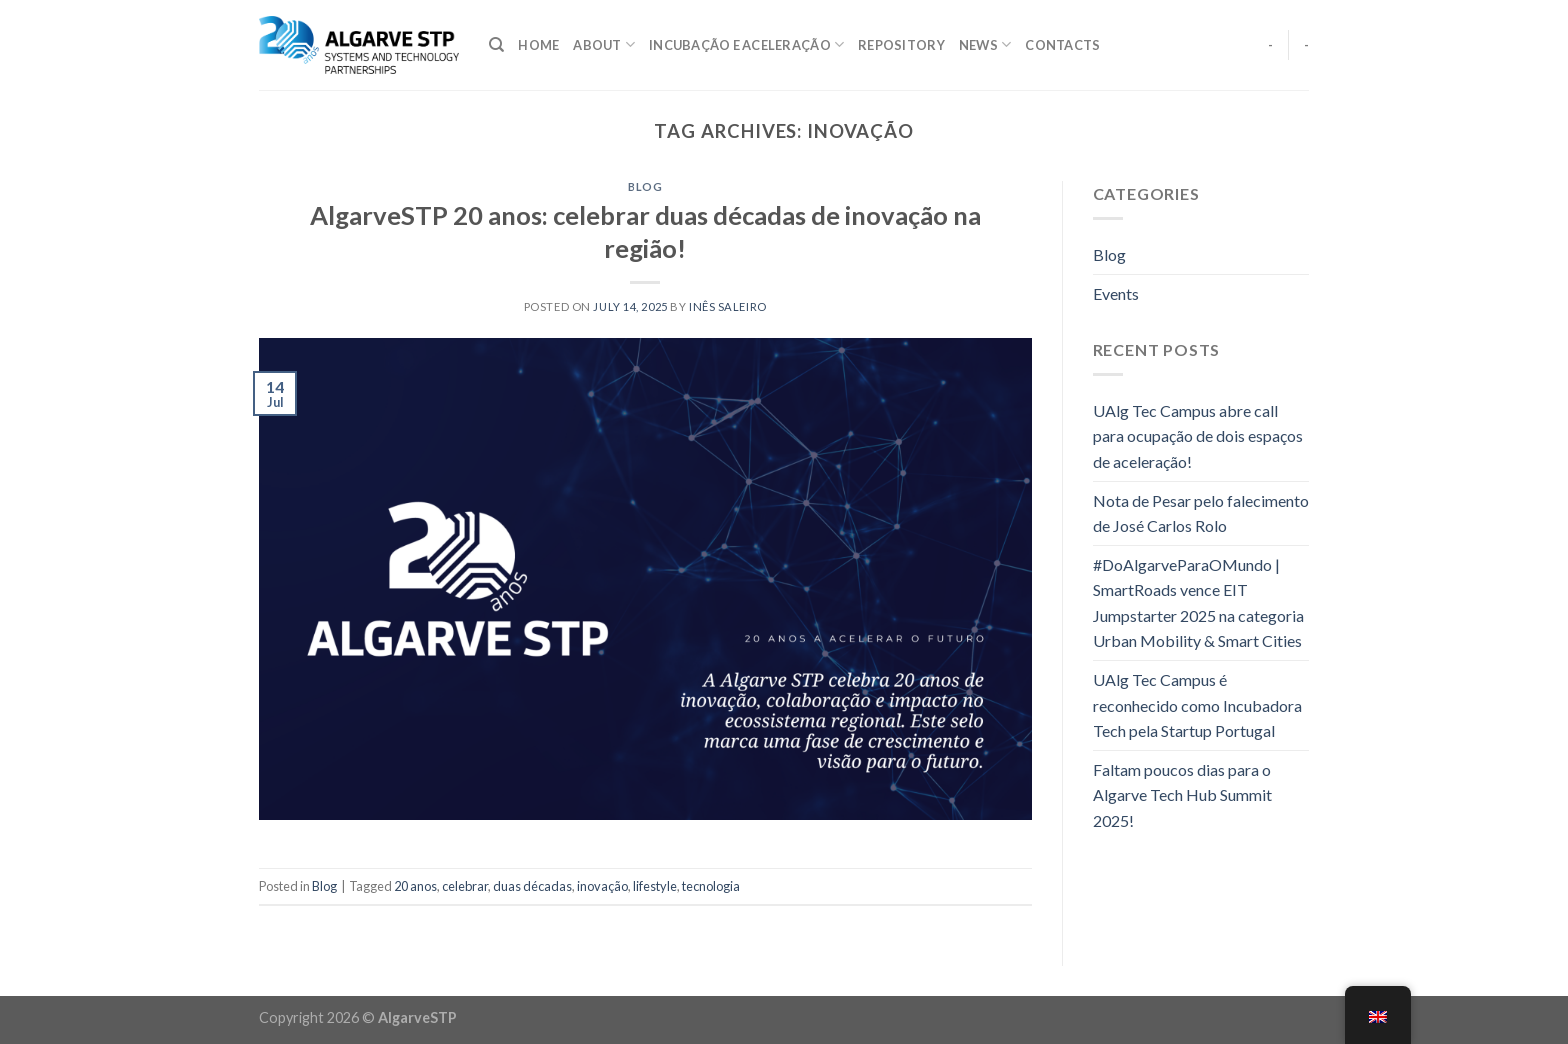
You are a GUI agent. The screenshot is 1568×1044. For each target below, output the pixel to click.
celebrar (465, 886)
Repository (901, 45)
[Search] (496, 45)
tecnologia (711, 886)
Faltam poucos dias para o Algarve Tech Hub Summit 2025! (1182, 795)
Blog (645, 186)
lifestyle (655, 886)
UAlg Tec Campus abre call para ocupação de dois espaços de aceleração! (1198, 436)
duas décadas (532, 886)
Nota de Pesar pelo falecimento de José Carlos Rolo (1201, 513)
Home (538, 45)
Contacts (1062, 45)
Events (1116, 293)
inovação (602, 886)
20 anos (415, 886)
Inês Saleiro (728, 306)
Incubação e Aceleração (746, 44)
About (604, 44)
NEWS (985, 44)
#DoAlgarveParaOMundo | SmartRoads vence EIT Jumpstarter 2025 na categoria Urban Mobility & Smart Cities (1198, 603)
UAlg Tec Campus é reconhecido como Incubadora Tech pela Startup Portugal (1197, 705)
